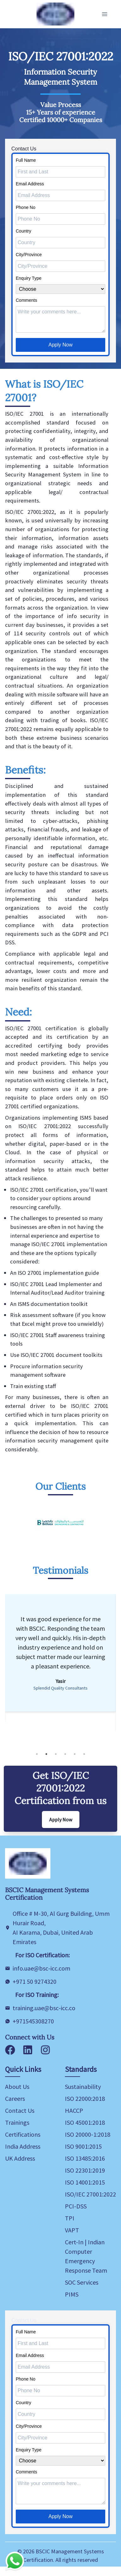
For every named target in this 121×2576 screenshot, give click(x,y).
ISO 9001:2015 (83, 2146)
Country (23, 230)
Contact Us (19, 2110)
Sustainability (83, 2086)
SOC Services (81, 2282)
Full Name (26, 160)
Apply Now (60, 344)
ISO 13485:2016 (85, 2158)
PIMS (71, 2294)
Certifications (22, 2134)
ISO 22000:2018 (85, 2098)
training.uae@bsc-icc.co (44, 2008)
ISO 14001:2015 (85, 2182)
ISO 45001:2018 (85, 2122)
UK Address (20, 2158)
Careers (15, 2098)
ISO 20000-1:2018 (87, 2134)
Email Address (30, 183)
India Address (22, 2146)
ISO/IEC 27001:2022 (90, 2194)
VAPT (72, 2230)
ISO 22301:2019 (85, 2170)
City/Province (29, 254)
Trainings (17, 2122)
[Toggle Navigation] (104, 14)
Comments (26, 300)
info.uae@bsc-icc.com (41, 1968)
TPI (69, 2218)
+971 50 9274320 (34, 1981)
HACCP (74, 2110)
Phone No (25, 207)
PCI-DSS (76, 2206)
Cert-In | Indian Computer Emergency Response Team (86, 2256)
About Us (17, 2086)
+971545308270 (33, 2021)
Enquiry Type (28, 278)
